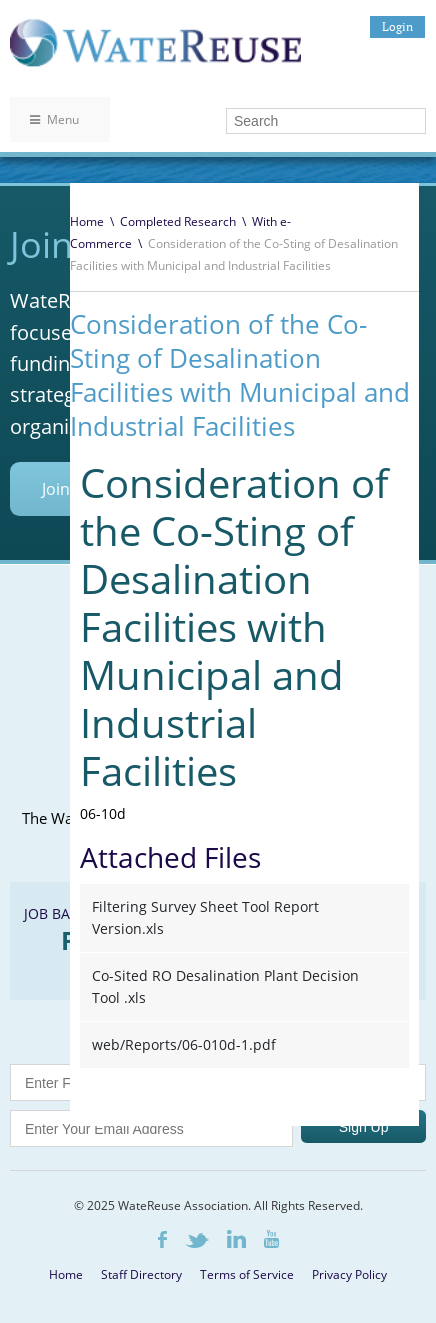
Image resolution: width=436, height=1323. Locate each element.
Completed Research (178, 221)
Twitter (197, 1240)
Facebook (162, 1239)
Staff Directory (141, 1274)
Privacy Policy (349, 1274)
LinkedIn (236, 1239)
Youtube (271, 1239)
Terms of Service (247, 1274)
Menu (54, 119)
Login (397, 26)
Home (87, 221)
